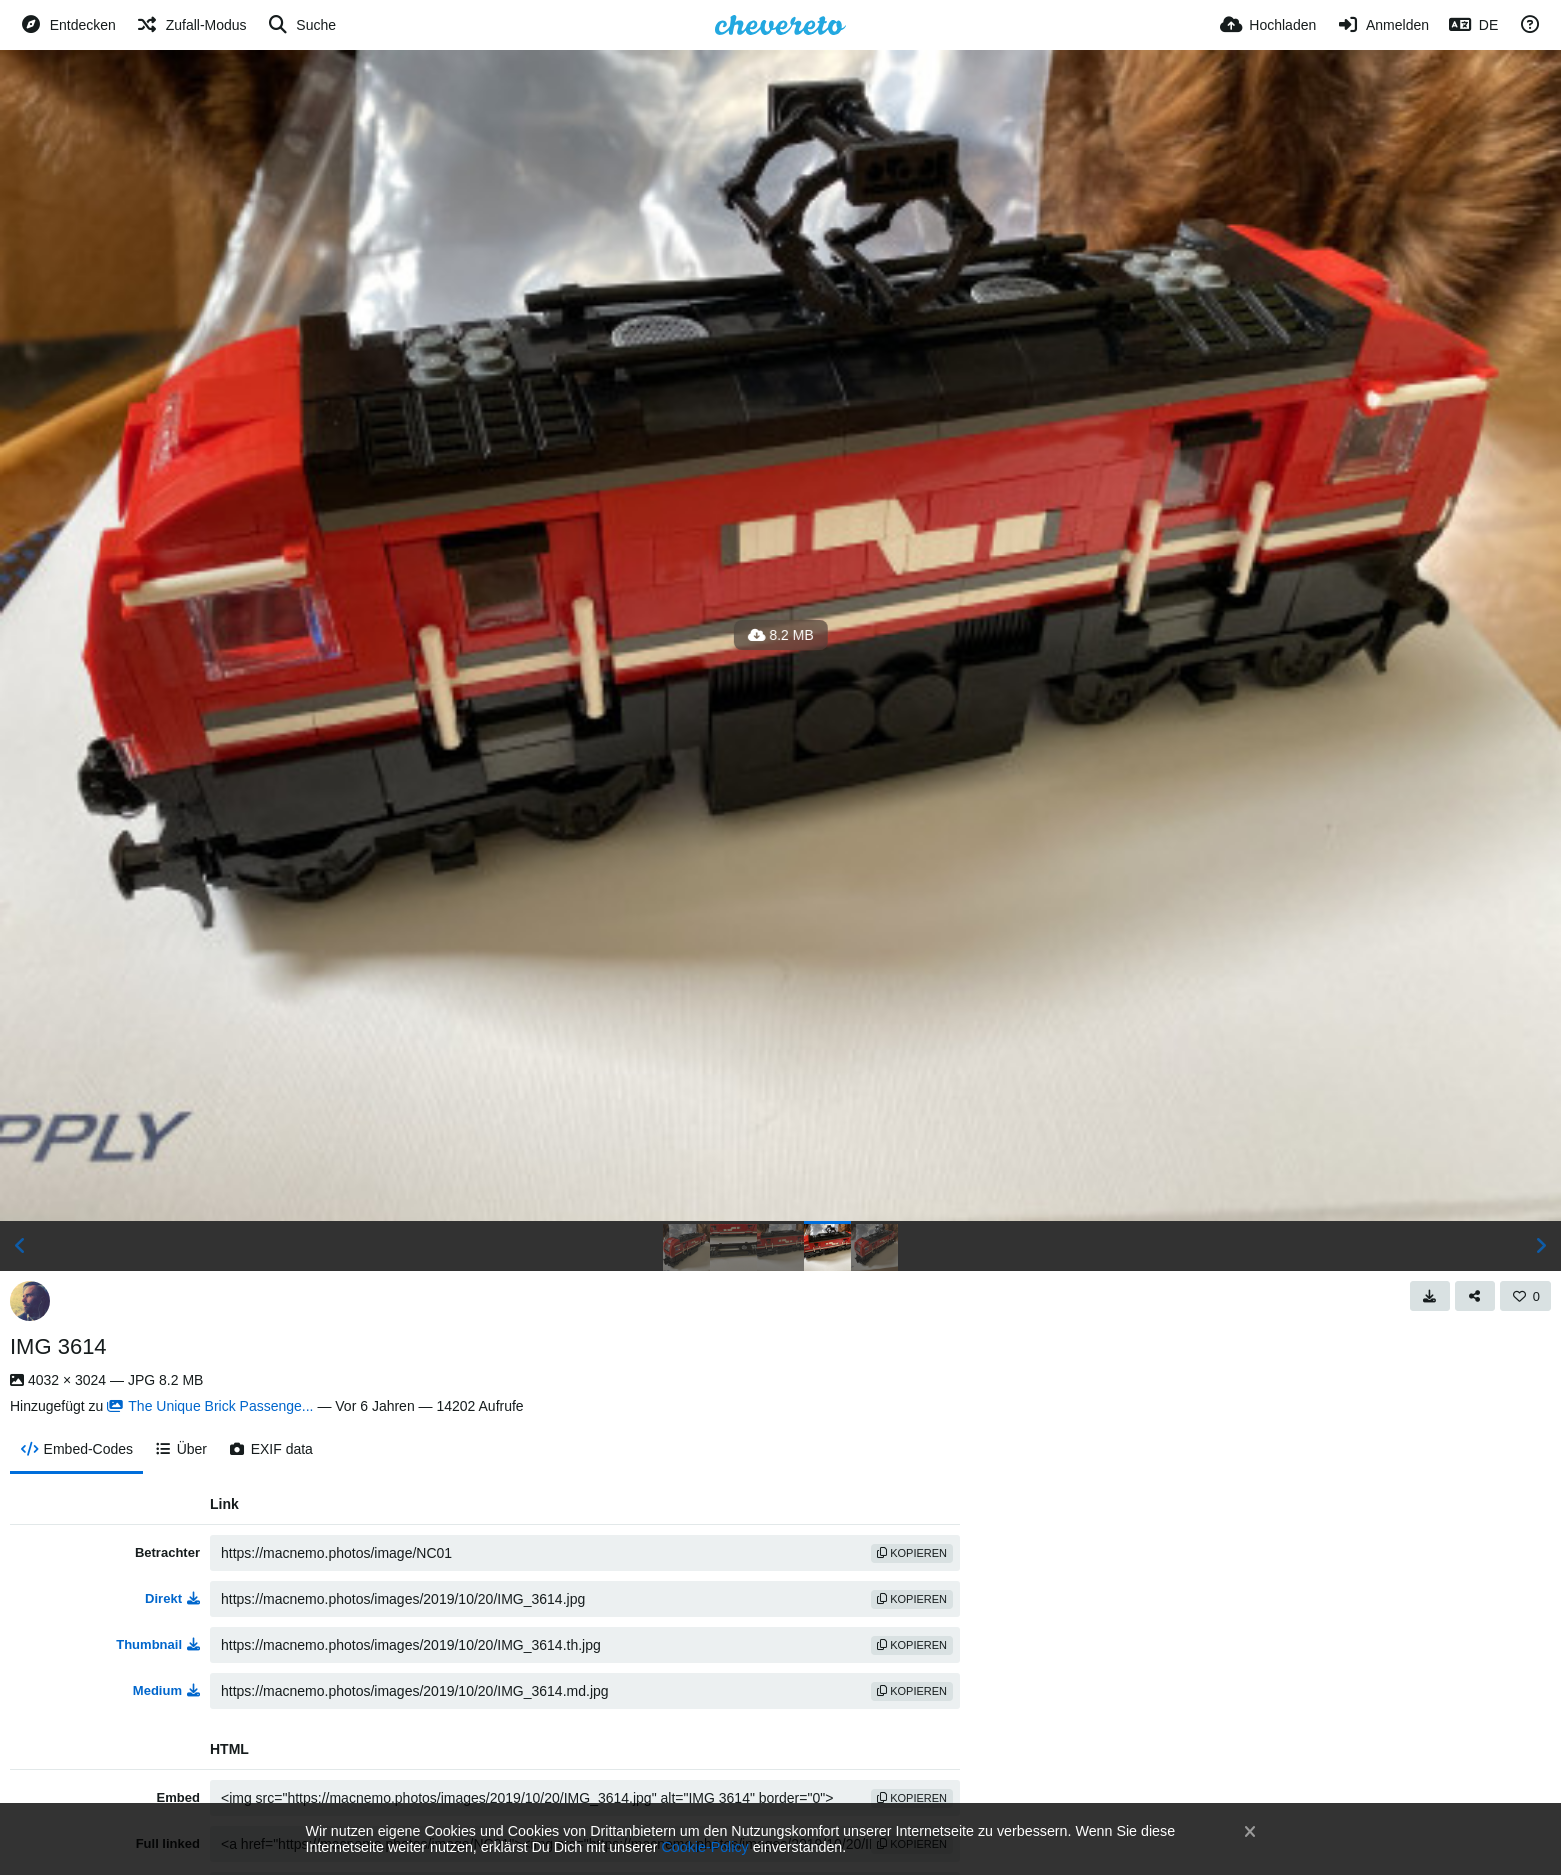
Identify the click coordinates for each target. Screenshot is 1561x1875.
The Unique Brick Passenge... (210, 1406)
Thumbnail (158, 1644)
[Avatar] (30, 1301)
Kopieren (912, 1553)
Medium (166, 1690)
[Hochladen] (1268, 25)
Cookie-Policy (705, 1847)
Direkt (172, 1598)
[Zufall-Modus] (191, 25)
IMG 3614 (58, 1346)
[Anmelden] (1382, 25)
